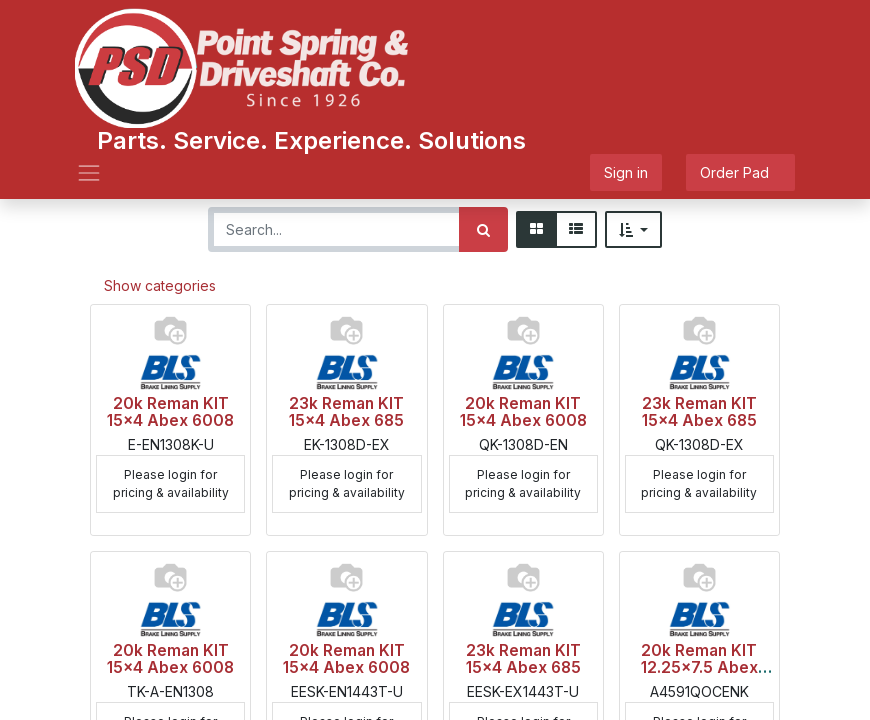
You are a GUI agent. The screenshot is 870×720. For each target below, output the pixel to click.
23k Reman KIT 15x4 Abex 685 (346, 412)
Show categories (160, 285)
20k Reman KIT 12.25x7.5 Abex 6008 (699, 667)
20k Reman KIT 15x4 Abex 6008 (170, 412)
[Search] (483, 229)
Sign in (626, 172)
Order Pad (740, 172)
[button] (634, 229)
